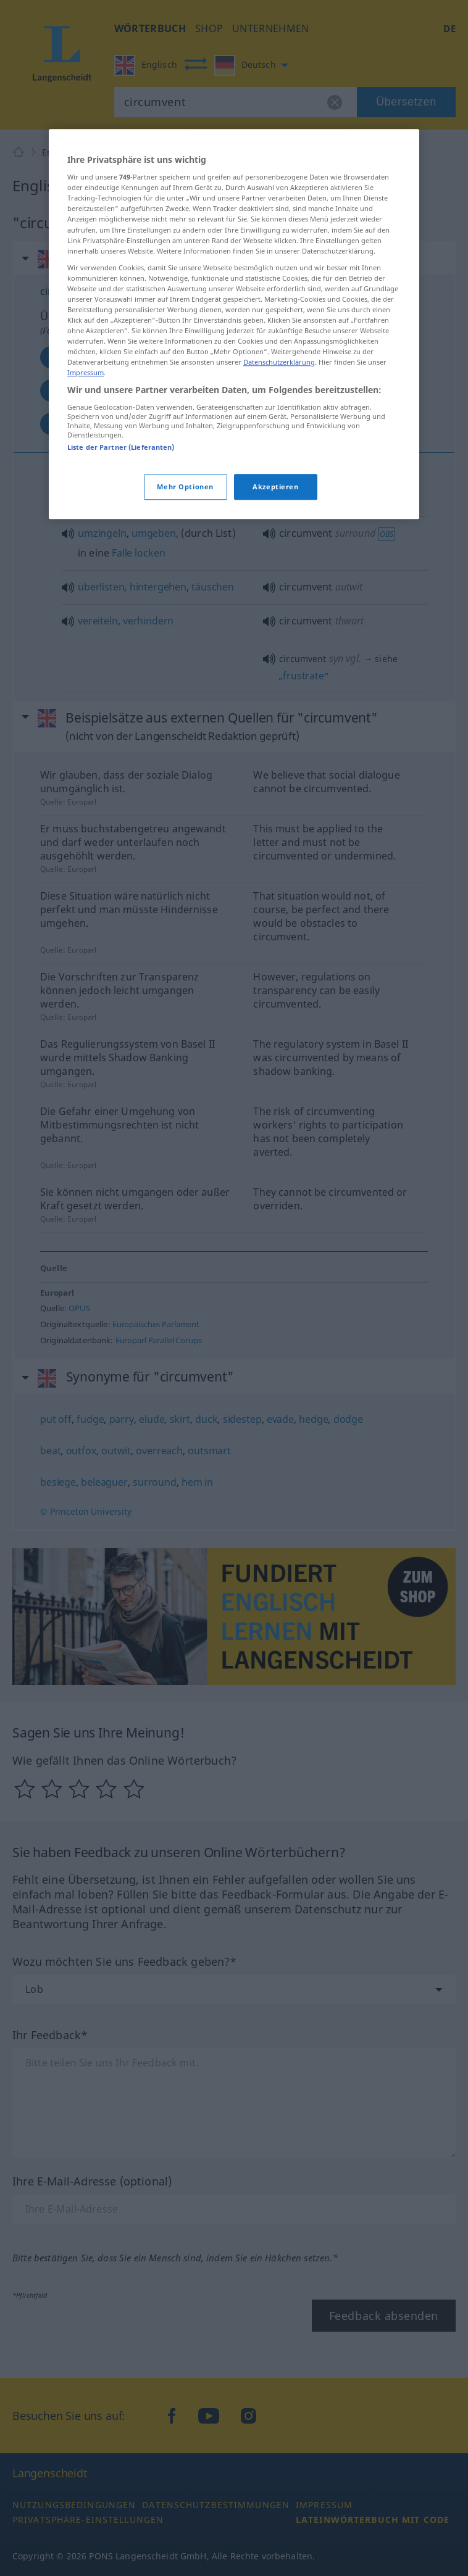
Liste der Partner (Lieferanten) (121, 608)
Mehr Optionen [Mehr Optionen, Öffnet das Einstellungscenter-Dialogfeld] (185, 648)
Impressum (85, 534)
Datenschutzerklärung (279, 523)
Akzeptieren (275, 648)
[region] (234, 485)
